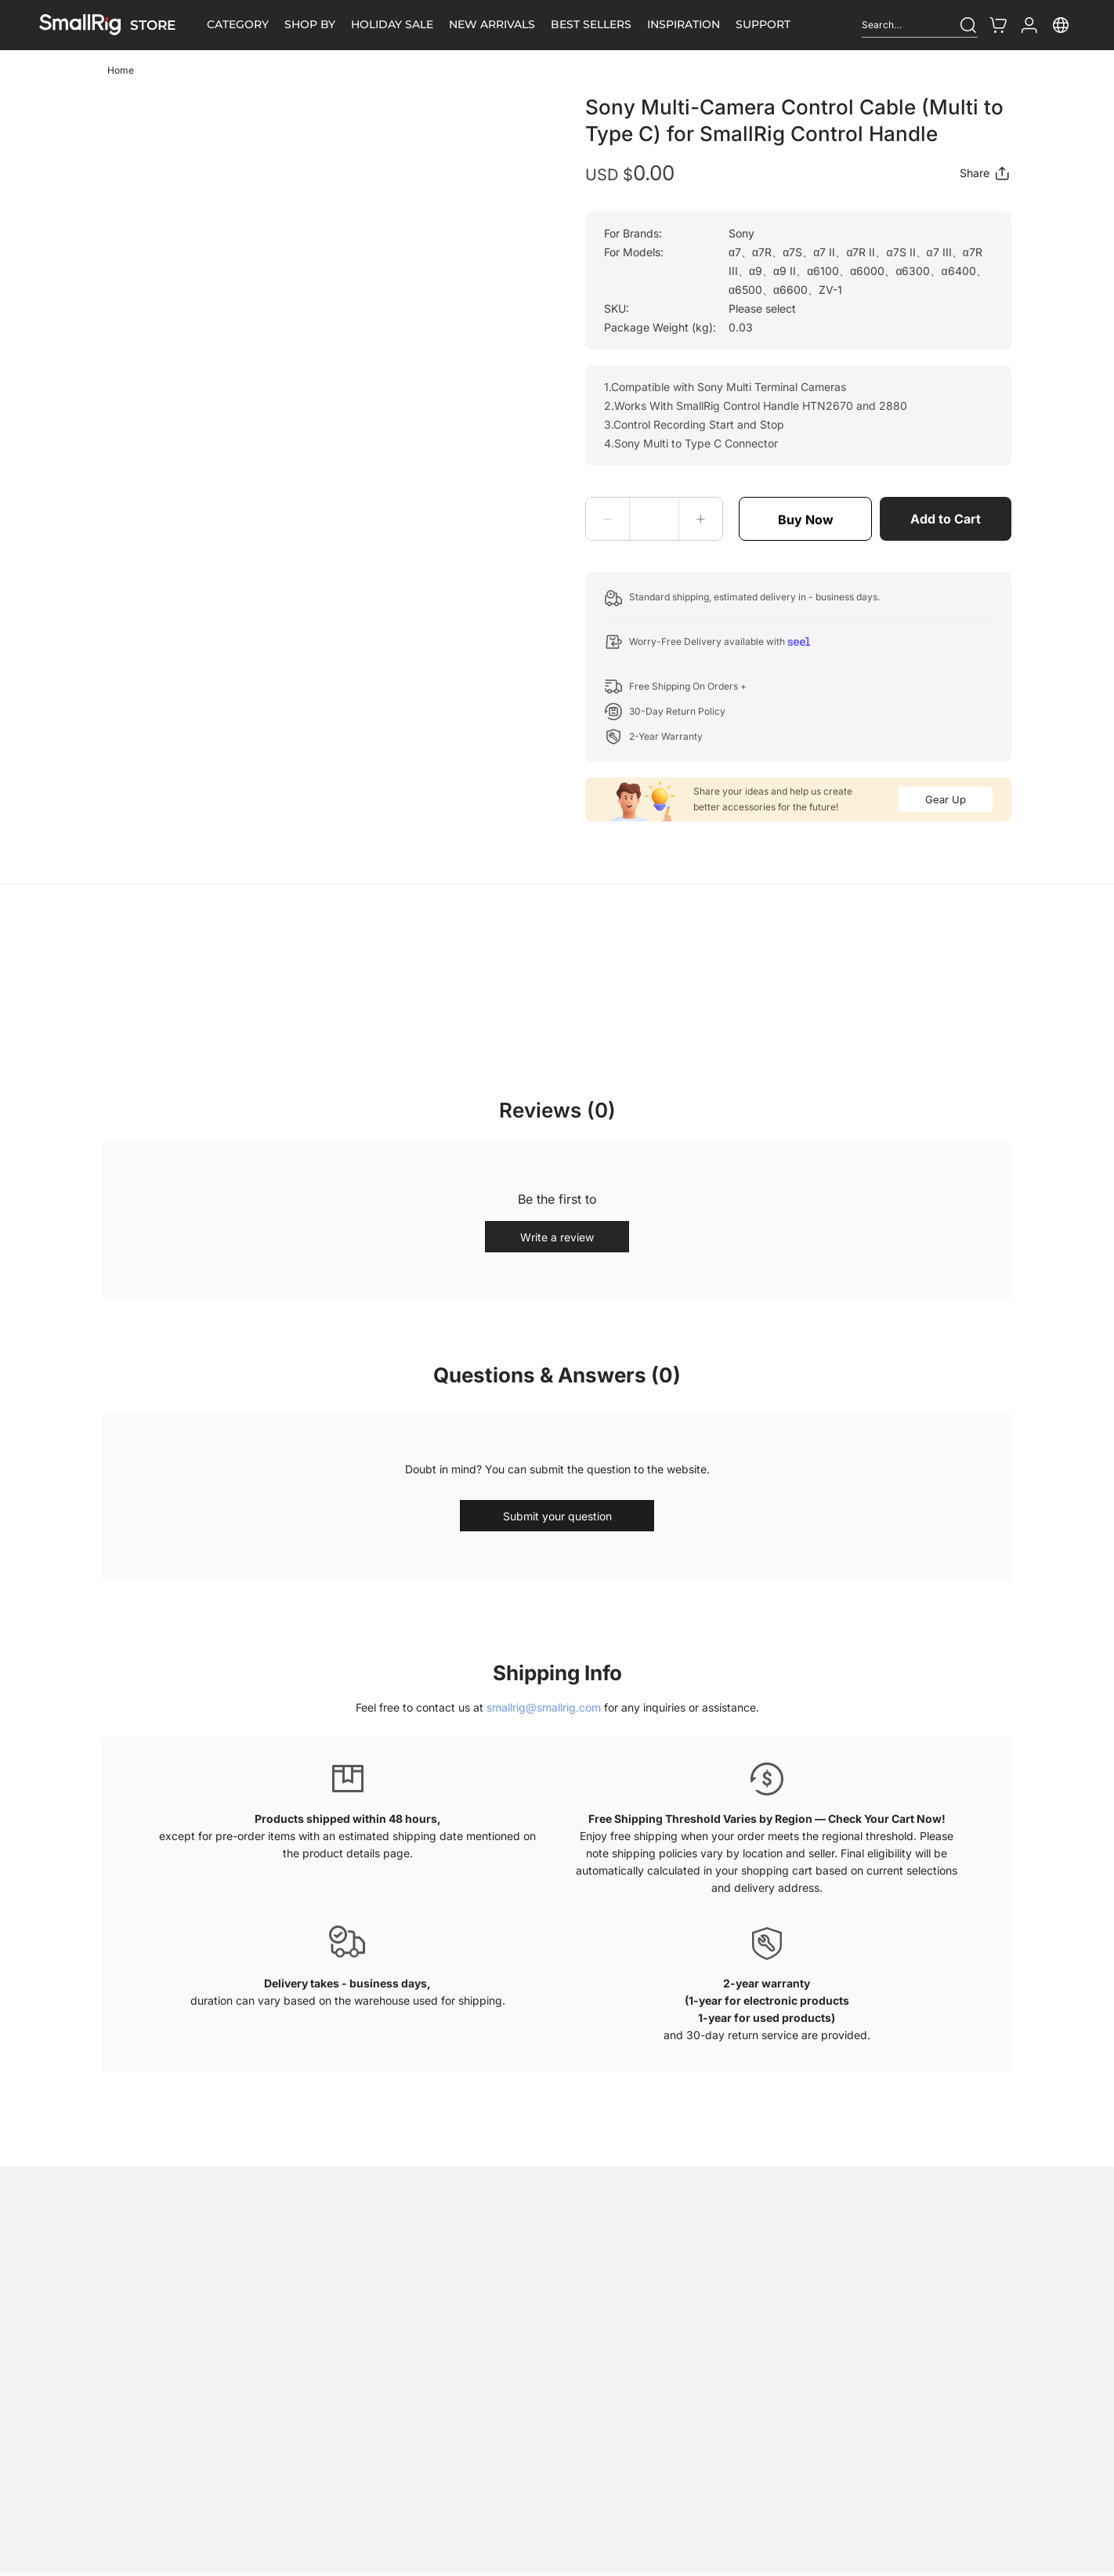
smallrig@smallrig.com (543, 1707)
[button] (608, 519)
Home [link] (120, 70)
